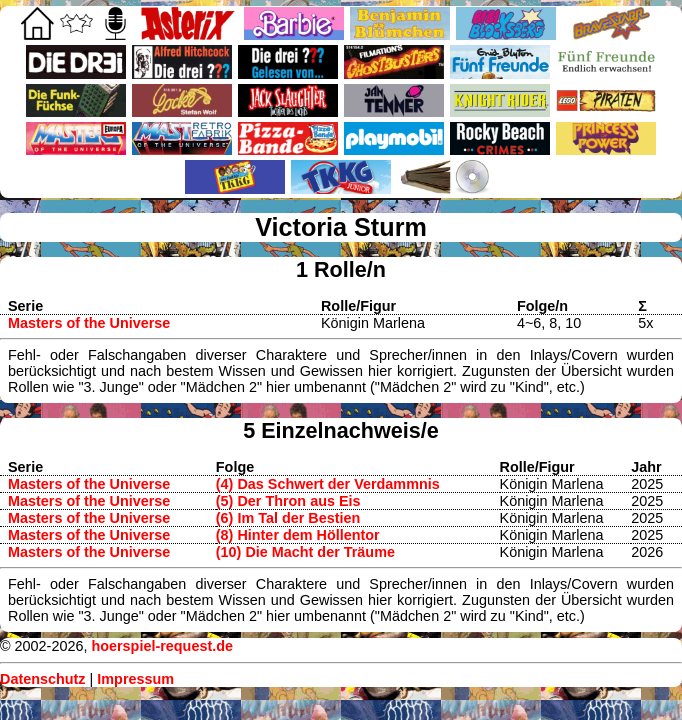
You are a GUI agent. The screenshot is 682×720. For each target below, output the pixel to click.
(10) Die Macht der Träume (305, 552)
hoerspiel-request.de (162, 646)
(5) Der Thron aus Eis (288, 501)
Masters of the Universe (89, 323)
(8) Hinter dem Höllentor (298, 535)
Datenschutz (43, 679)
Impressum (135, 679)
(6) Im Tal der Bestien (288, 518)
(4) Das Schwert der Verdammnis (328, 484)
